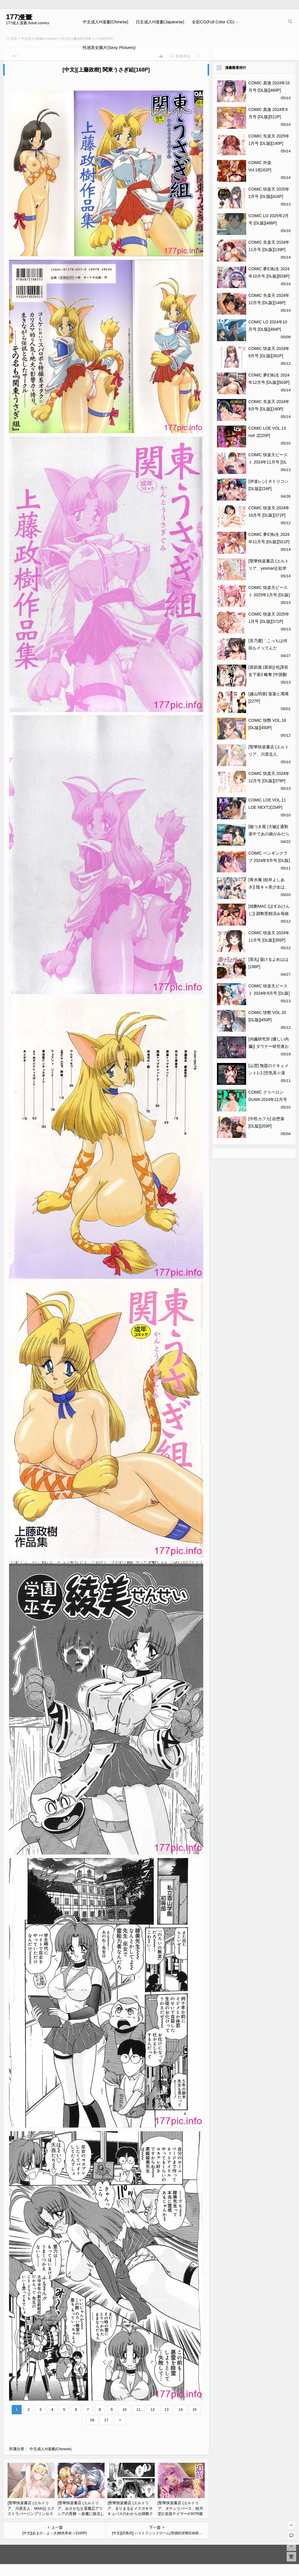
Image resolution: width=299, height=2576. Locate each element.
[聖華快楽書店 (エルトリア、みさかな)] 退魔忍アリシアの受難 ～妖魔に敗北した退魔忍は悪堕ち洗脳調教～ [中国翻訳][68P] (81, 2514)
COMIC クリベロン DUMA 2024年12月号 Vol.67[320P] (267, 1099)
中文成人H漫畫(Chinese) (105, 22)
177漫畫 (19, 17)
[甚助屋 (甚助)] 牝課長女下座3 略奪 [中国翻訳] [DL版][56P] (268, 674)
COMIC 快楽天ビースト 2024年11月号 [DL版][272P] (268, 462)
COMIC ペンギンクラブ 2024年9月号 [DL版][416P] (269, 860)
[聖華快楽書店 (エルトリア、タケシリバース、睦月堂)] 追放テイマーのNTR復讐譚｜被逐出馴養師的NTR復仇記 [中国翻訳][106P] (181, 2514)
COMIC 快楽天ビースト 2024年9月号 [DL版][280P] (269, 993)
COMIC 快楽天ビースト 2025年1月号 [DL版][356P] (269, 594)
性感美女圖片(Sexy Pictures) (109, 47)
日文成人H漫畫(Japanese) (160, 22)
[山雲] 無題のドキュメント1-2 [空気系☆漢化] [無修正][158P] (268, 1073)
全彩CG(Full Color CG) (213, 22)
